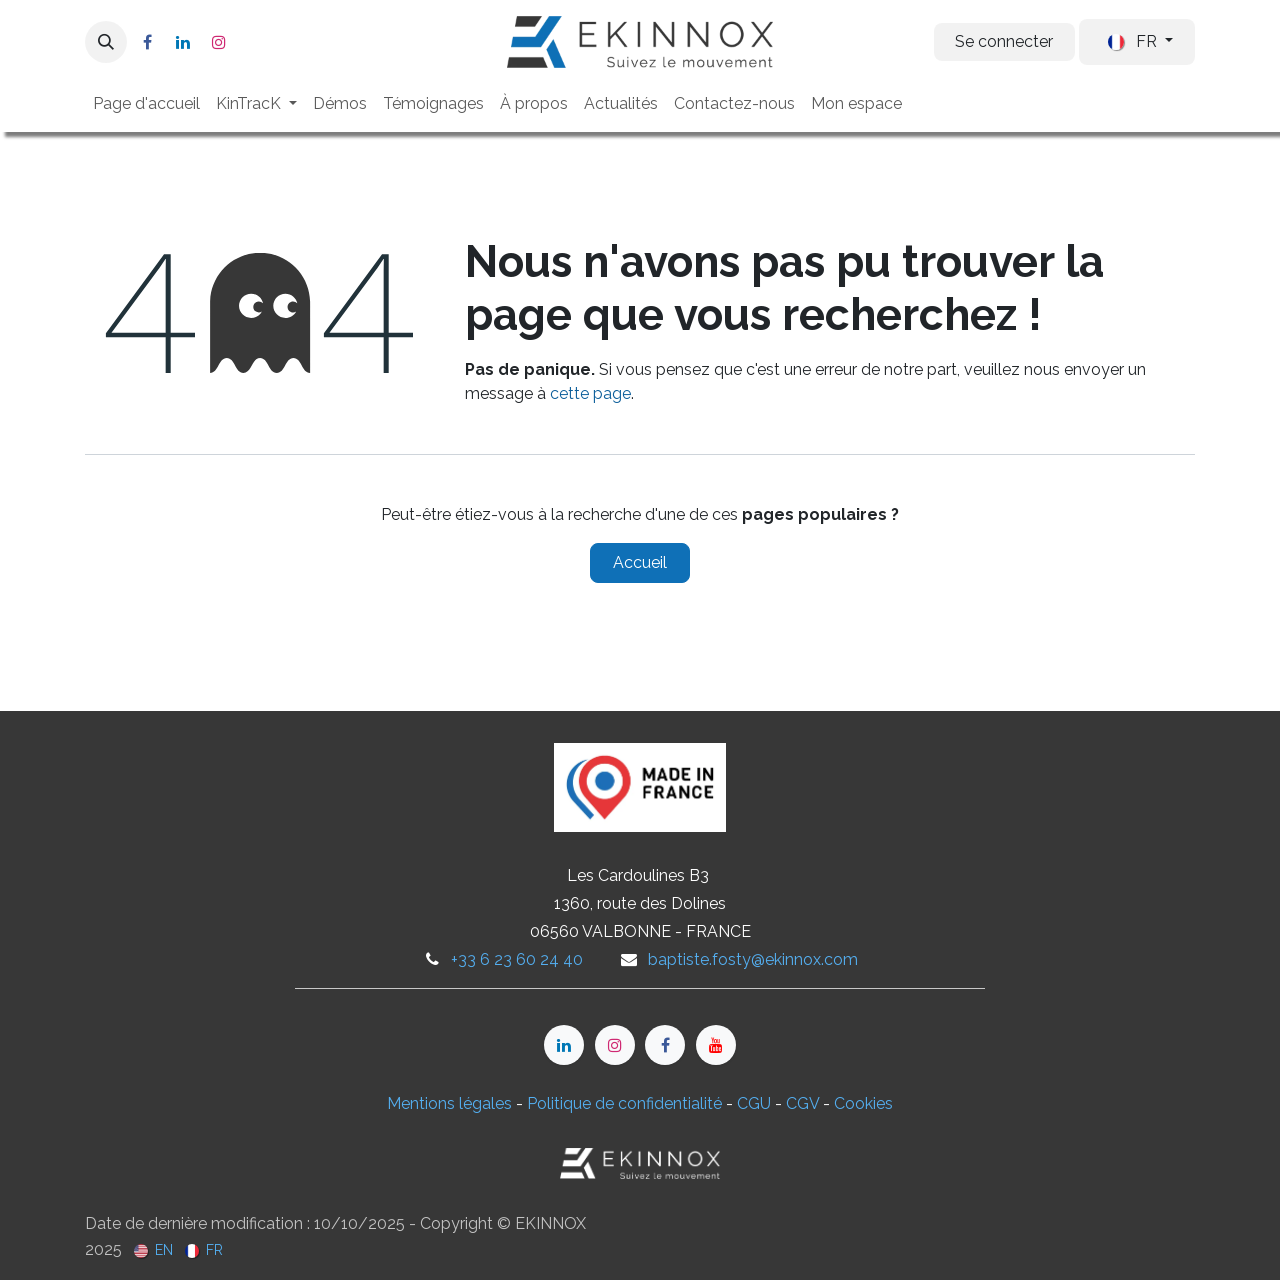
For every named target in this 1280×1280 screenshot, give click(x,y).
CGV (802, 1103)
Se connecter (1004, 41)
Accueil (640, 562)
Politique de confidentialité (624, 1103)
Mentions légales (449, 1103)
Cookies (863, 1103)
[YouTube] (716, 1045)
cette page (590, 393)
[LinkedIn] (183, 42)
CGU (754, 1103)
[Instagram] (219, 42)
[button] (106, 42)
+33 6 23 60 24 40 (517, 959)
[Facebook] (147, 42)
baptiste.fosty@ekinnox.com (753, 959)
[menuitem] (146, 104)
